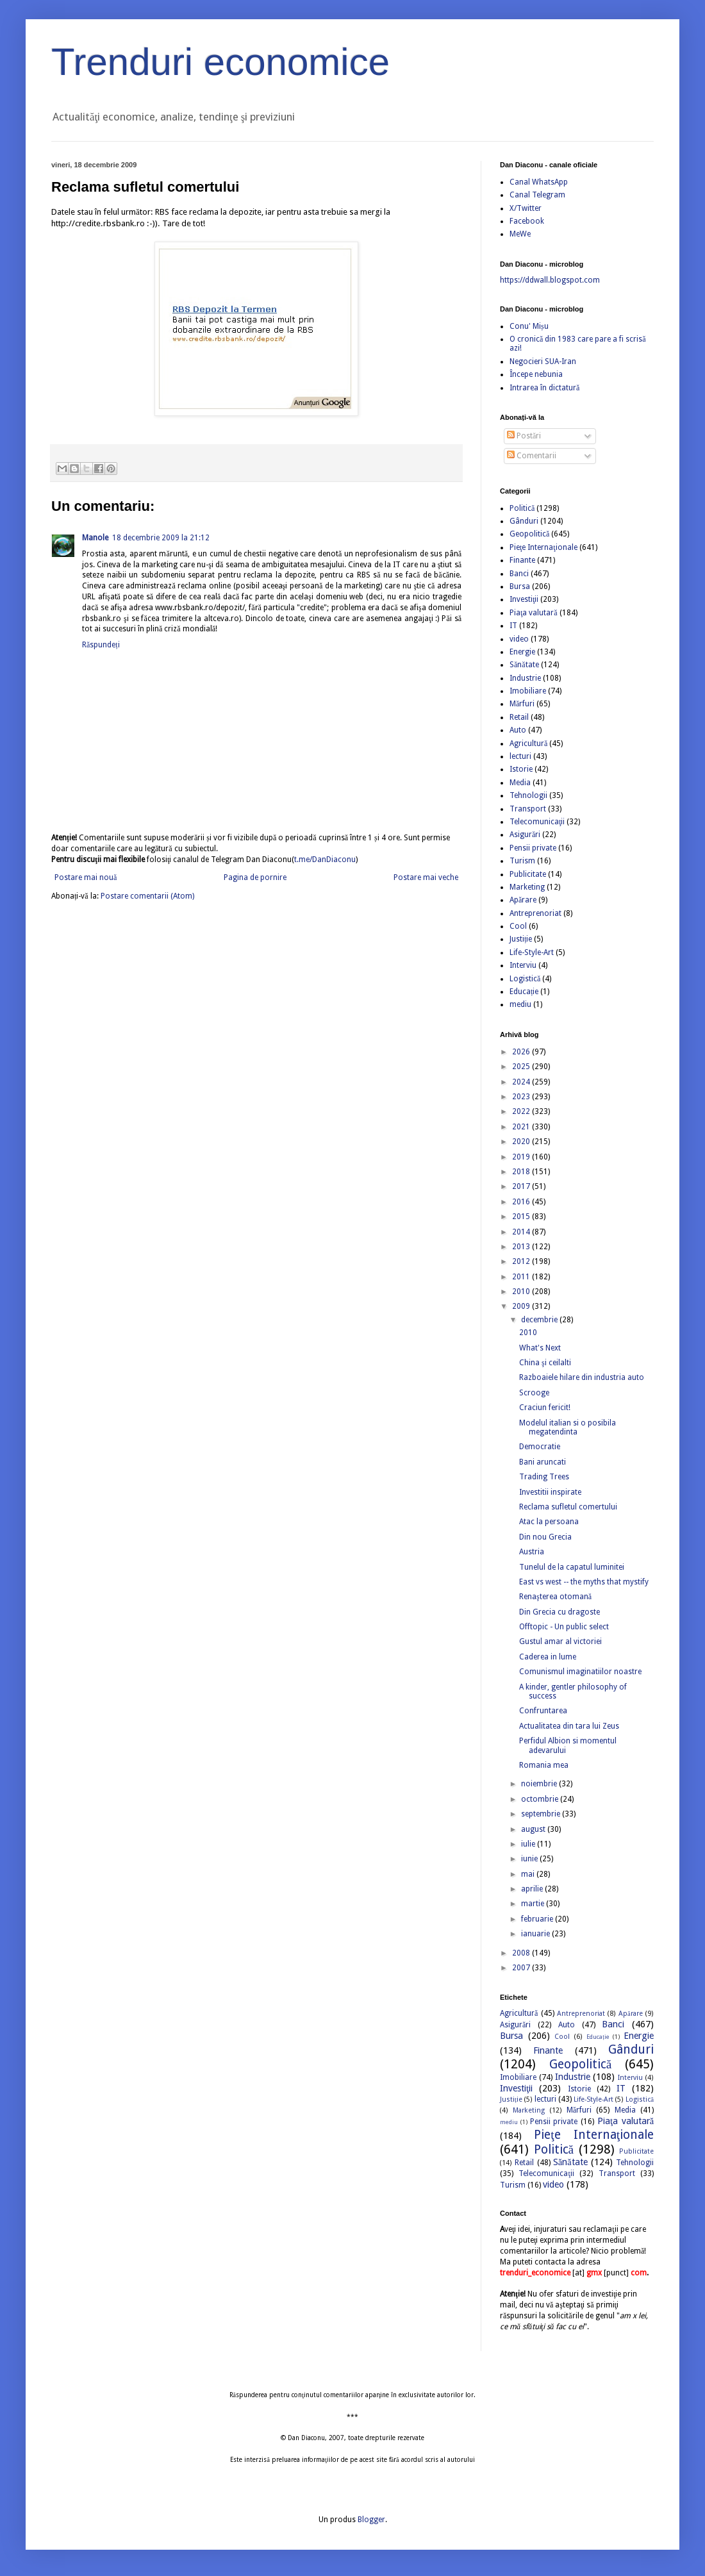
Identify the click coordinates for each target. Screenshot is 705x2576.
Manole (95, 537)
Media (520, 782)
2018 (522, 1171)
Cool (518, 926)
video (519, 639)
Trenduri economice (220, 61)
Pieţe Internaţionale (543, 547)
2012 (522, 1261)
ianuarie (536, 1933)
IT (513, 625)
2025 (522, 1066)
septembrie (541, 1813)
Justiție (521, 939)
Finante (522, 560)
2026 (522, 1051)
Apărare (523, 899)
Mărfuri (522, 703)
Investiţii (524, 599)
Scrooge (534, 1392)
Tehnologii (528, 795)
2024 (522, 1081)
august (534, 1829)
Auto (518, 730)
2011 (522, 1276)
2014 (522, 1231)
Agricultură (528, 743)
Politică (522, 508)
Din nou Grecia (545, 1537)
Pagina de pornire (255, 877)
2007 (522, 1967)
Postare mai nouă (85, 877)
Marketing (527, 887)
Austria (531, 1551)
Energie (522, 651)
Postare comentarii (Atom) (147, 896)
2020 (522, 1141)
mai (528, 1874)
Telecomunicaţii (537, 821)
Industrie (525, 678)
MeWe (520, 233)
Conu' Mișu (529, 326)
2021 (522, 1126)
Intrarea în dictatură (544, 387)
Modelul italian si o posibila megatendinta (567, 1427)
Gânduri (524, 521)
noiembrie (540, 1783)
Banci (519, 573)
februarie (538, 1919)
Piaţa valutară (534, 612)
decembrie (540, 1319)
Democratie (539, 1446)
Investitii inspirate (550, 1492)
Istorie (521, 769)
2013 (522, 1246)
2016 (522, 1201)
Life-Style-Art (532, 952)
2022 (522, 1111)
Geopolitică (529, 533)
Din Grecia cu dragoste (559, 1612)
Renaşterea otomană (555, 1596)
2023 (522, 1096)
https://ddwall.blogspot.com (550, 280)
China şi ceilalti (545, 1362)
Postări (524, 435)
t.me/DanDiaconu (325, 859)
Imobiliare (528, 690)
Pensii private (533, 847)
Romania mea (543, 1765)
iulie (529, 1844)
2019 (522, 1156)
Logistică (525, 978)
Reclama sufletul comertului (568, 1506)
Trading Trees (544, 1476)
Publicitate (528, 874)
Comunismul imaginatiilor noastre (580, 1671)
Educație (524, 991)
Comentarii (531, 455)
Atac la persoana (549, 1521)
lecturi (520, 756)
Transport (528, 808)
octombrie (540, 1799)
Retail (519, 717)
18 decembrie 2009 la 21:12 (161, 537)
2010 (522, 1291)
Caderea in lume (547, 1656)
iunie (530, 1858)
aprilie (533, 1888)
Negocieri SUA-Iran (543, 361)
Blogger (371, 2519)
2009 (522, 1306)
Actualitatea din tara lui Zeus (569, 1726)
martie (533, 1903)
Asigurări (525, 834)
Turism (522, 860)
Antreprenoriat (535, 913)
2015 (522, 1216)
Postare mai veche (426, 877)
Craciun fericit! (544, 1407)
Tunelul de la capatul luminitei (571, 1567)
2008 (522, 1953)
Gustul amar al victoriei (560, 1641)
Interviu (523, 965)
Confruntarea (543, 1710)
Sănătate (524, 664)
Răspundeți (101, 644)
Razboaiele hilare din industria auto (581, 1377)
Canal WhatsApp (539, 182)
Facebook (527, 221)
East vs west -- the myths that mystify (584, 1581)
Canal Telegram (537, 194)
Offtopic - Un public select (564, 1626)
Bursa (520, 586)
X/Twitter (526, 208)
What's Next (540, 1347)
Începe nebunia (536, 374)
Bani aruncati (542, 1462)
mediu (520, 1004)
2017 (522, 1186)
